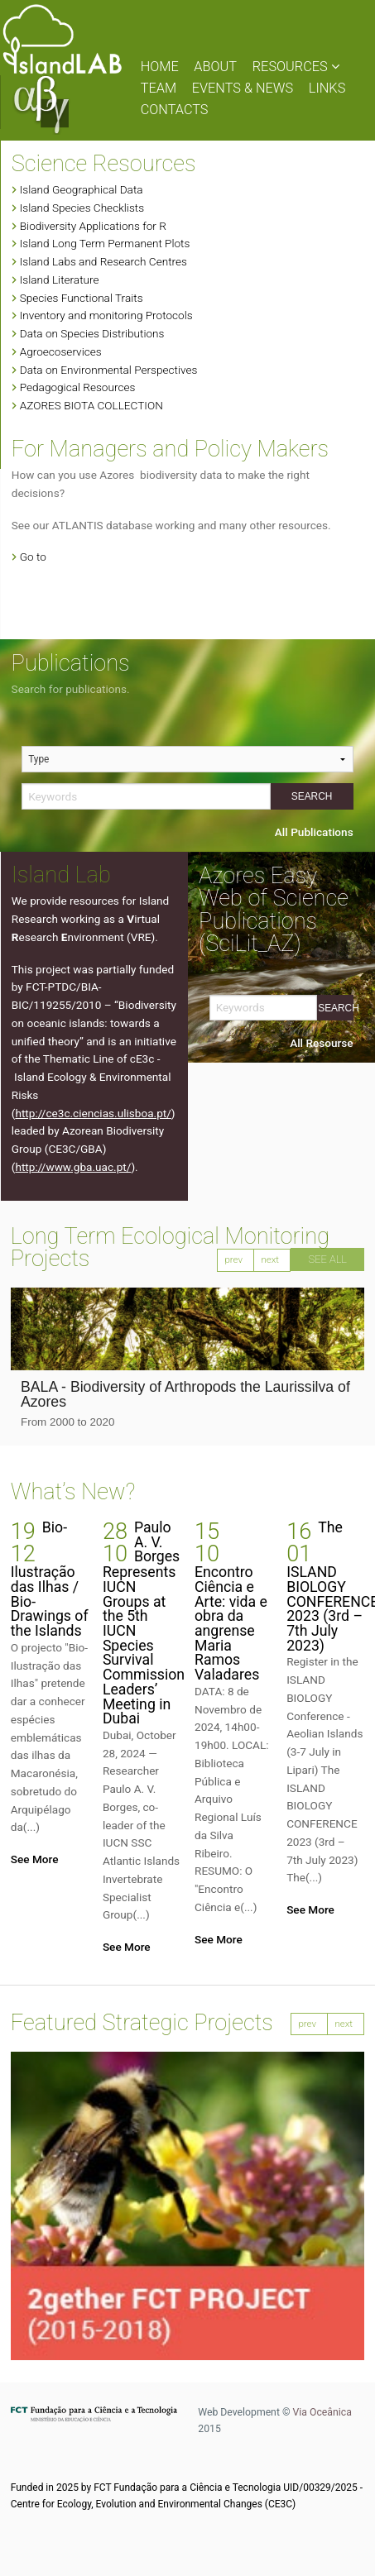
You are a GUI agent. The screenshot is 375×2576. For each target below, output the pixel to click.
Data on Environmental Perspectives (109, 369)
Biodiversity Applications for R (93, 225)
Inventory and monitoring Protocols (106, 315)
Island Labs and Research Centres (103, 261)
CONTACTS (175, 109)
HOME (160, 66)
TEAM (158, 88)
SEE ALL (328, 1259)
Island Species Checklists (82, 207)
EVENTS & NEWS (242, 88)
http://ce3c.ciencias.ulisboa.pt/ (93, 1113)
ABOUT (215, 66)
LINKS (327, 88)
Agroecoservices (61, 351)
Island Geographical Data (81, 189)
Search (312, 796)
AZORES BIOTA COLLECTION (91, 405)
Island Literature (59, 279)
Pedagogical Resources (78, 387)
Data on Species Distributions (92, 333)
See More (35, 1859)
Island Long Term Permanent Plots (105, 243)
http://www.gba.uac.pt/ (73, 1166)
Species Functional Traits (81, 297)
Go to (33, 556)
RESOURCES (295, 66)
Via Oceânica (322, 2412)
